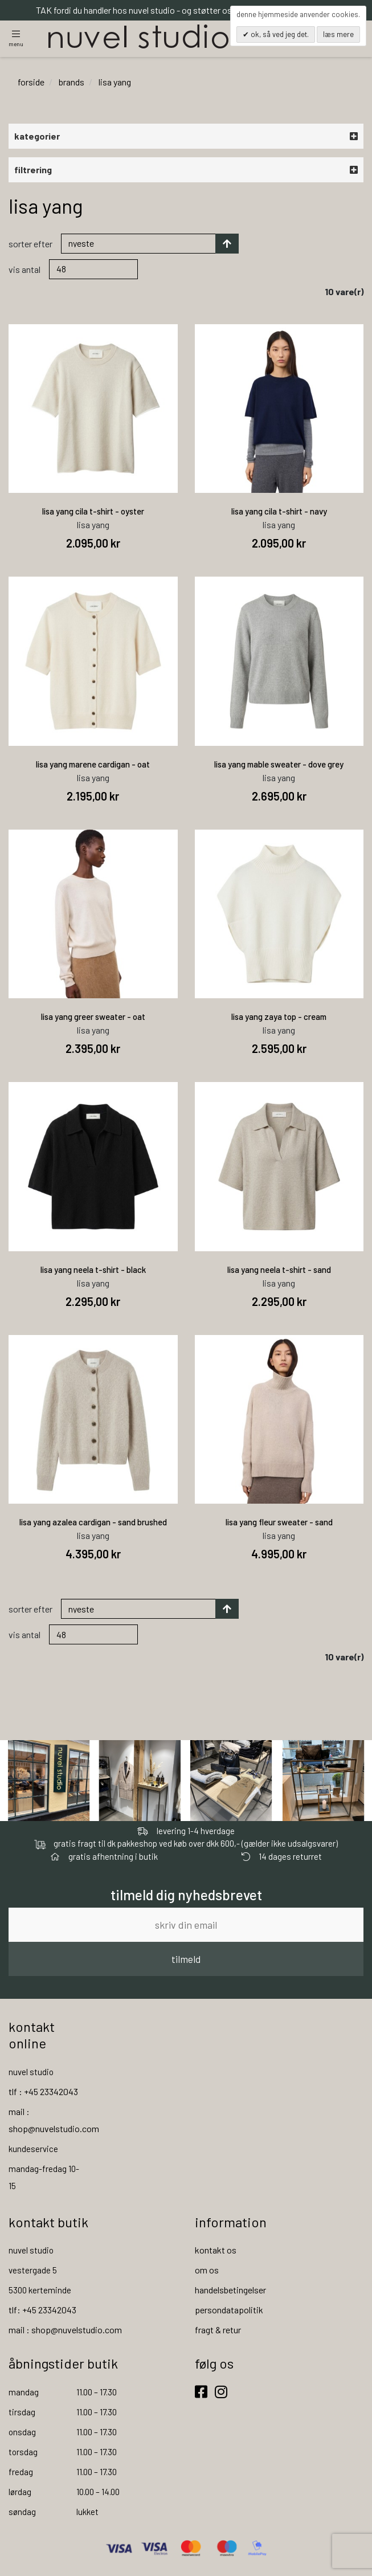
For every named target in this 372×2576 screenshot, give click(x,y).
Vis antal (24, 269)
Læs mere (338, 34)
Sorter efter (30, 243)
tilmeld (186, 1959)
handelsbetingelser (230, 2290)
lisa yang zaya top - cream (278, 1017)
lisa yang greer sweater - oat (93, 1017)
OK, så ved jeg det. (279, 34)
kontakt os (215, 2250)
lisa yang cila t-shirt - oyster (93, 512)
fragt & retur (218, 2330)
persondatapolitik (229, 2310)
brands (71, 81)
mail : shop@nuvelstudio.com (65, 2330)
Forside (31, 81)
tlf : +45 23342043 (43, 2091)
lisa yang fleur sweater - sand (279, 1522)
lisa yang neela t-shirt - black (93, 1269)
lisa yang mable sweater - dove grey (279, 764)
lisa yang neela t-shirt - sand (279, 1269)
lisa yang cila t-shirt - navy (279, 512)
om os (207, 2270)
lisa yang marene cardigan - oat (93, 764)
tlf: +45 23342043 (42, 2310)
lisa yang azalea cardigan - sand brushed (93, 1522)
